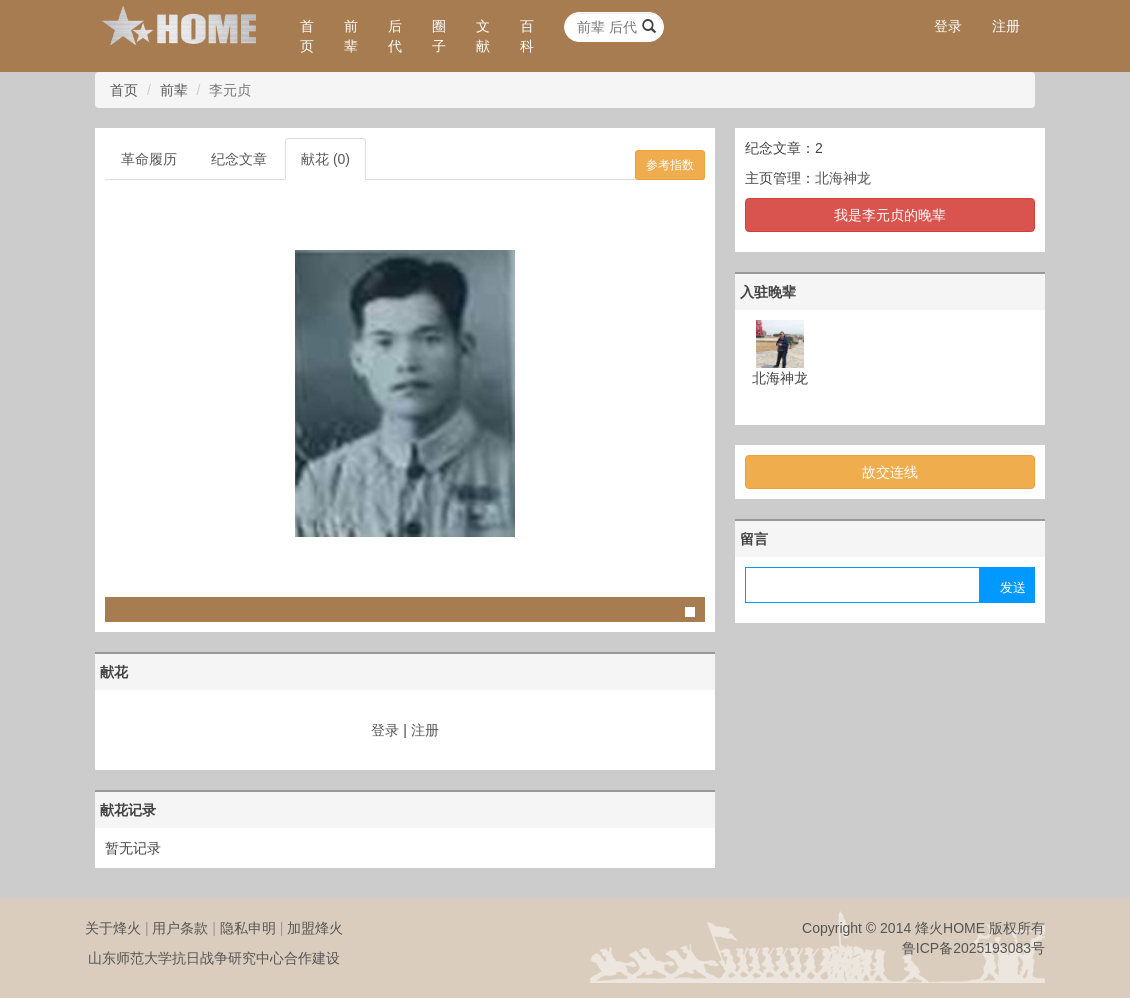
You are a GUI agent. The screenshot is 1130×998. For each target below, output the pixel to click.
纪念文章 (239, 159)
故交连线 (890, 472)
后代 (395, 36)
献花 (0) (325, 159)
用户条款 (180, 928)
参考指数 (670, 165)
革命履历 (149, 159)
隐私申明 (248, 928)
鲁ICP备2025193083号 (973, 948)
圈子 (439, 36)
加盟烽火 (315, 928)
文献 (483, 36)
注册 (1006, 26)
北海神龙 (843, 178)
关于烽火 (113, 928)
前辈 (351, 36)
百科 (527, 36)
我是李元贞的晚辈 (890, 215)
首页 (307, 36)
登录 (948, 26)
